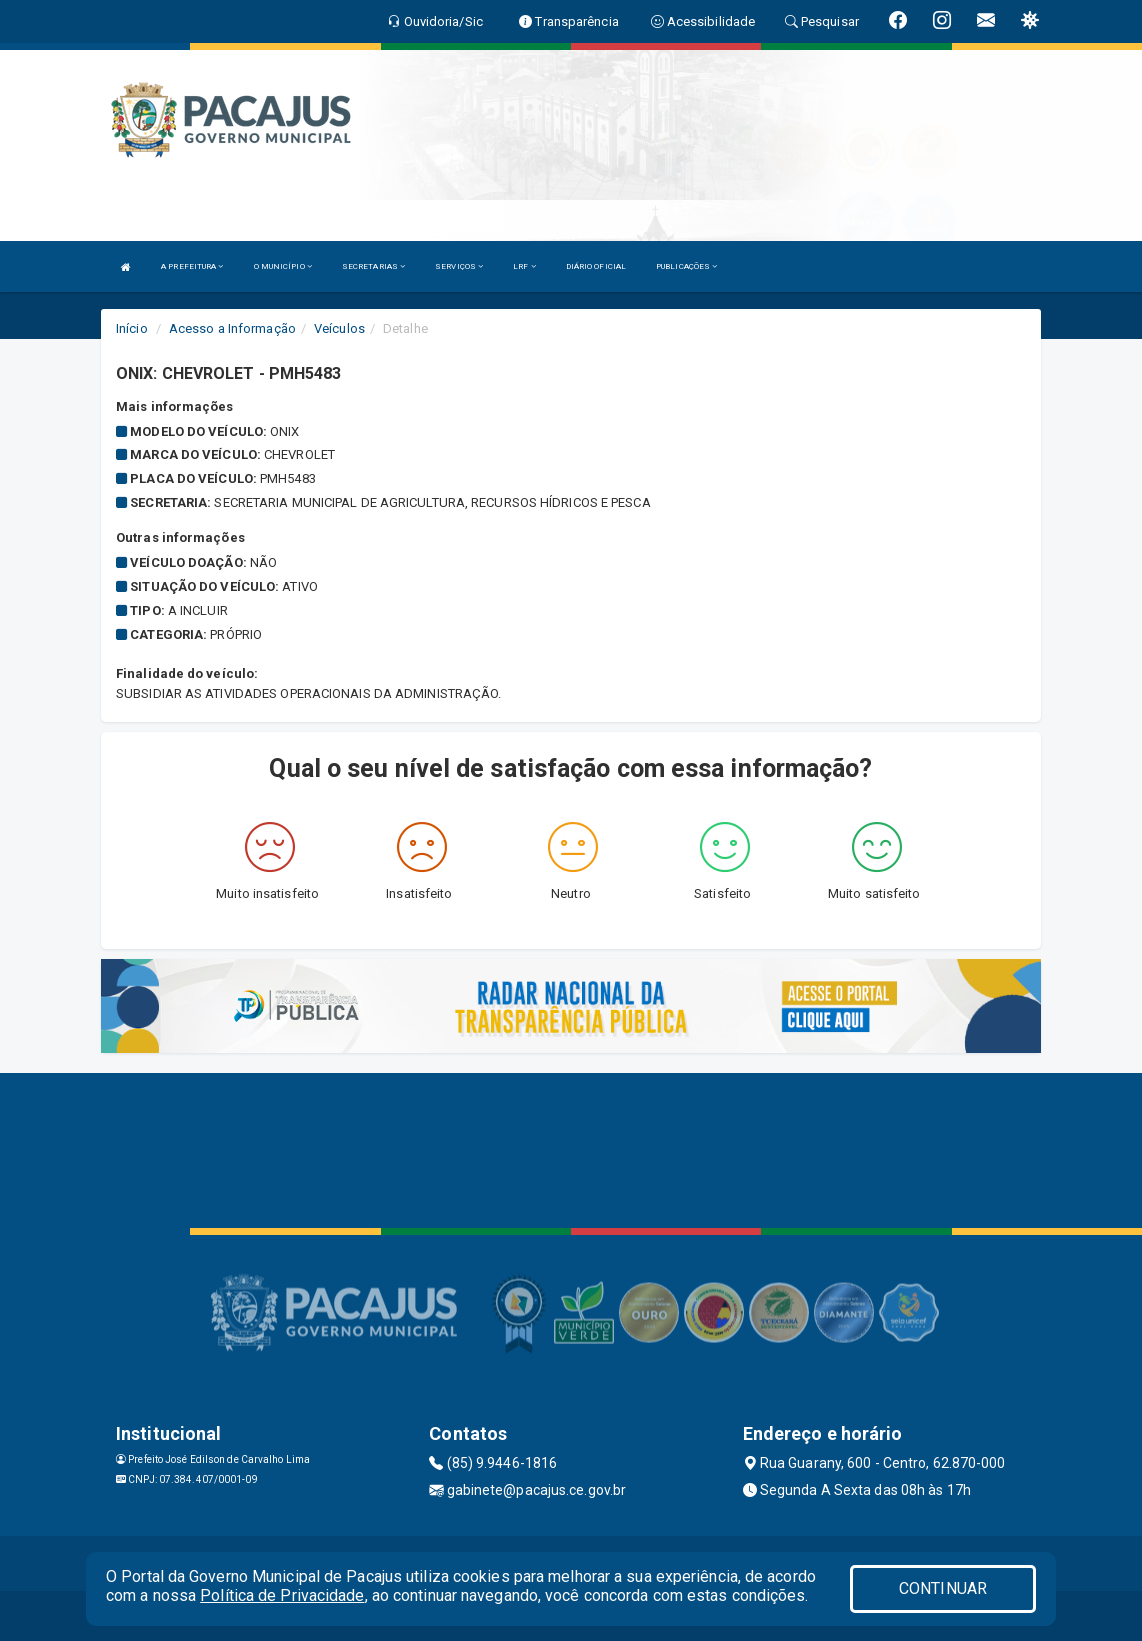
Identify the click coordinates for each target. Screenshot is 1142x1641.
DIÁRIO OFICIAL (596, 266)
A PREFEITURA (192, 266)
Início (132, 328)
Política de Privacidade (282, 1595)
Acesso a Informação (232, 328)
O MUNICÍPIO (283, 266)
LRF (524, 266)
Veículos (339, 328)
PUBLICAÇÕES (686, 266)
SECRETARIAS (373, 266)
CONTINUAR (943, 1588)
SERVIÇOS (459, 266)
